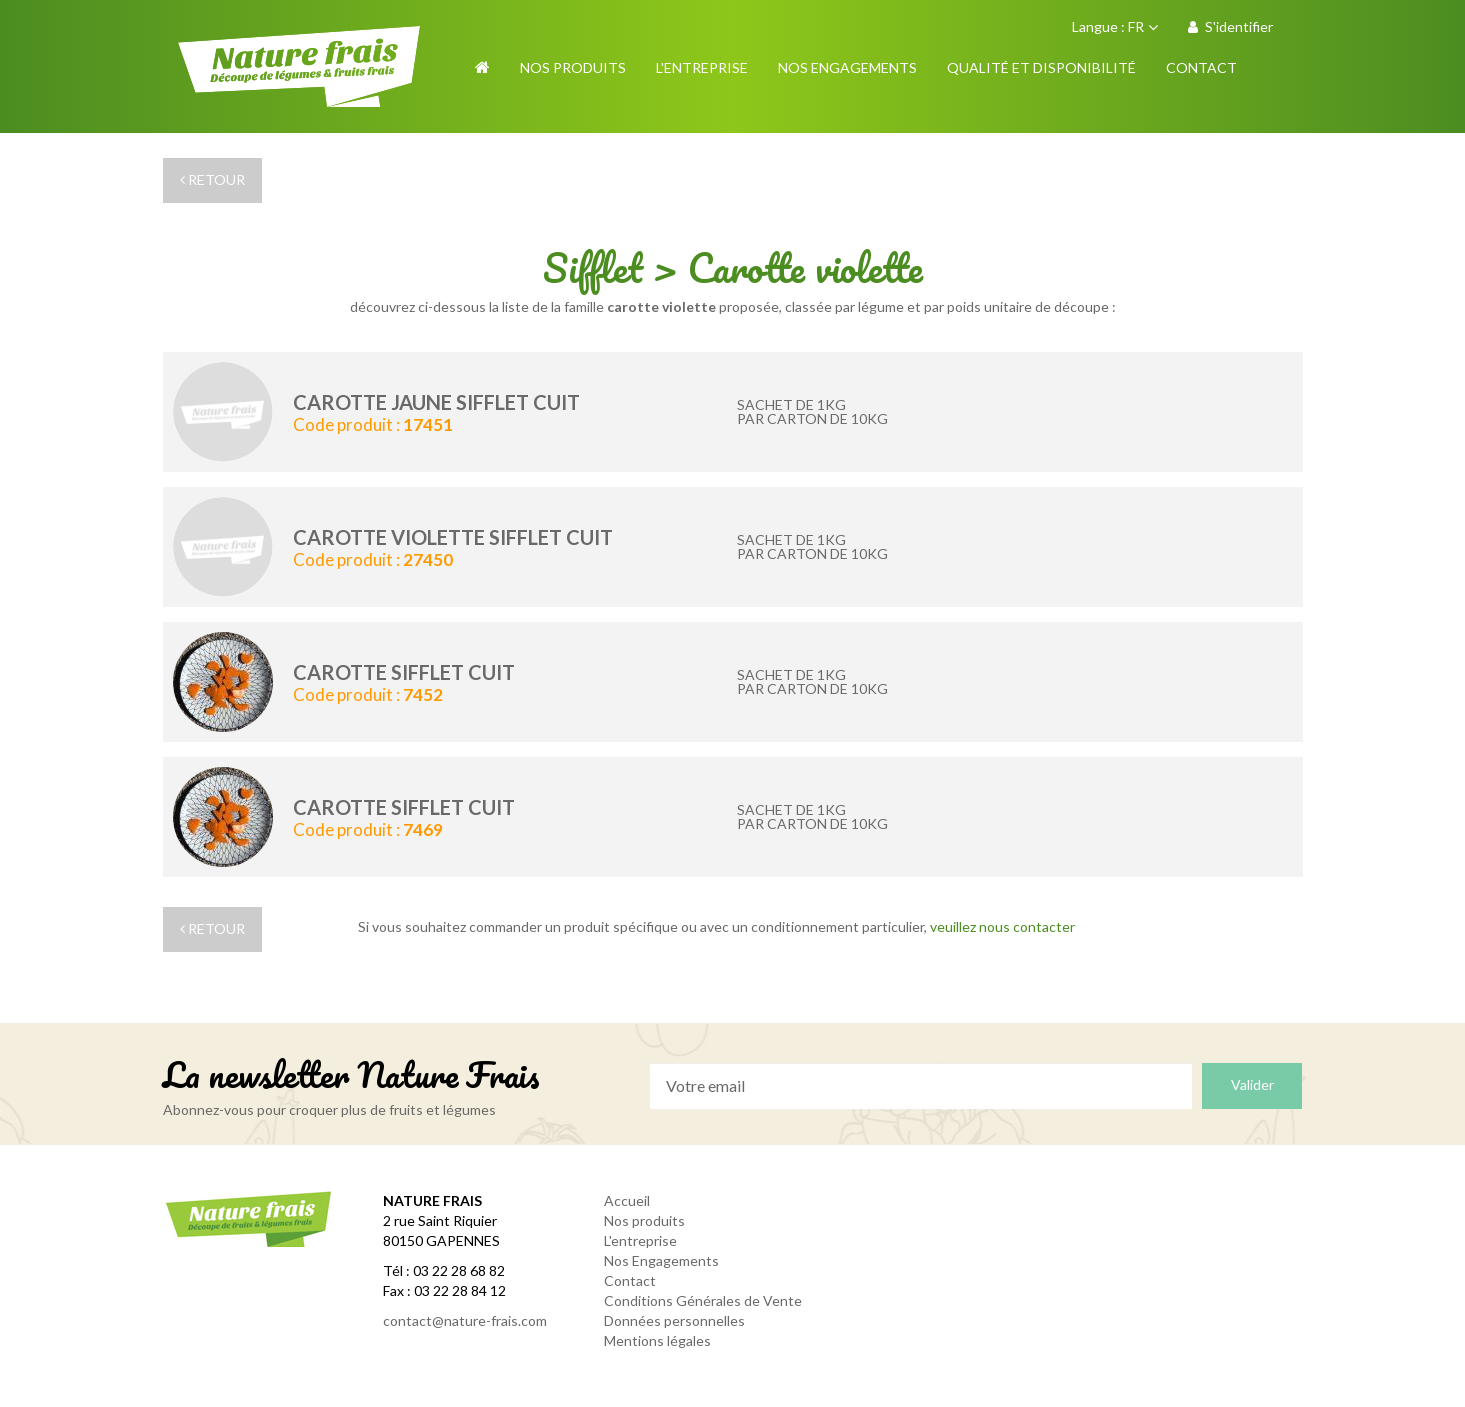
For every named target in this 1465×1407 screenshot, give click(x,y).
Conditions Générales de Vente (703, 1300)
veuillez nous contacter (1002, 926)
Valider (1252, 1084)
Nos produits (644, 1220)
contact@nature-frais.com (465, 1320)
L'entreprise (640, 1240)
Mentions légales (657, 1340)
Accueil (627, 1200)
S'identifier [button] (1230, 26)
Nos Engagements (661, 1260)
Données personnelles (674, 1320)
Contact (630, 1280)
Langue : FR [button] (1115, 26)
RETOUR (212, 179)
